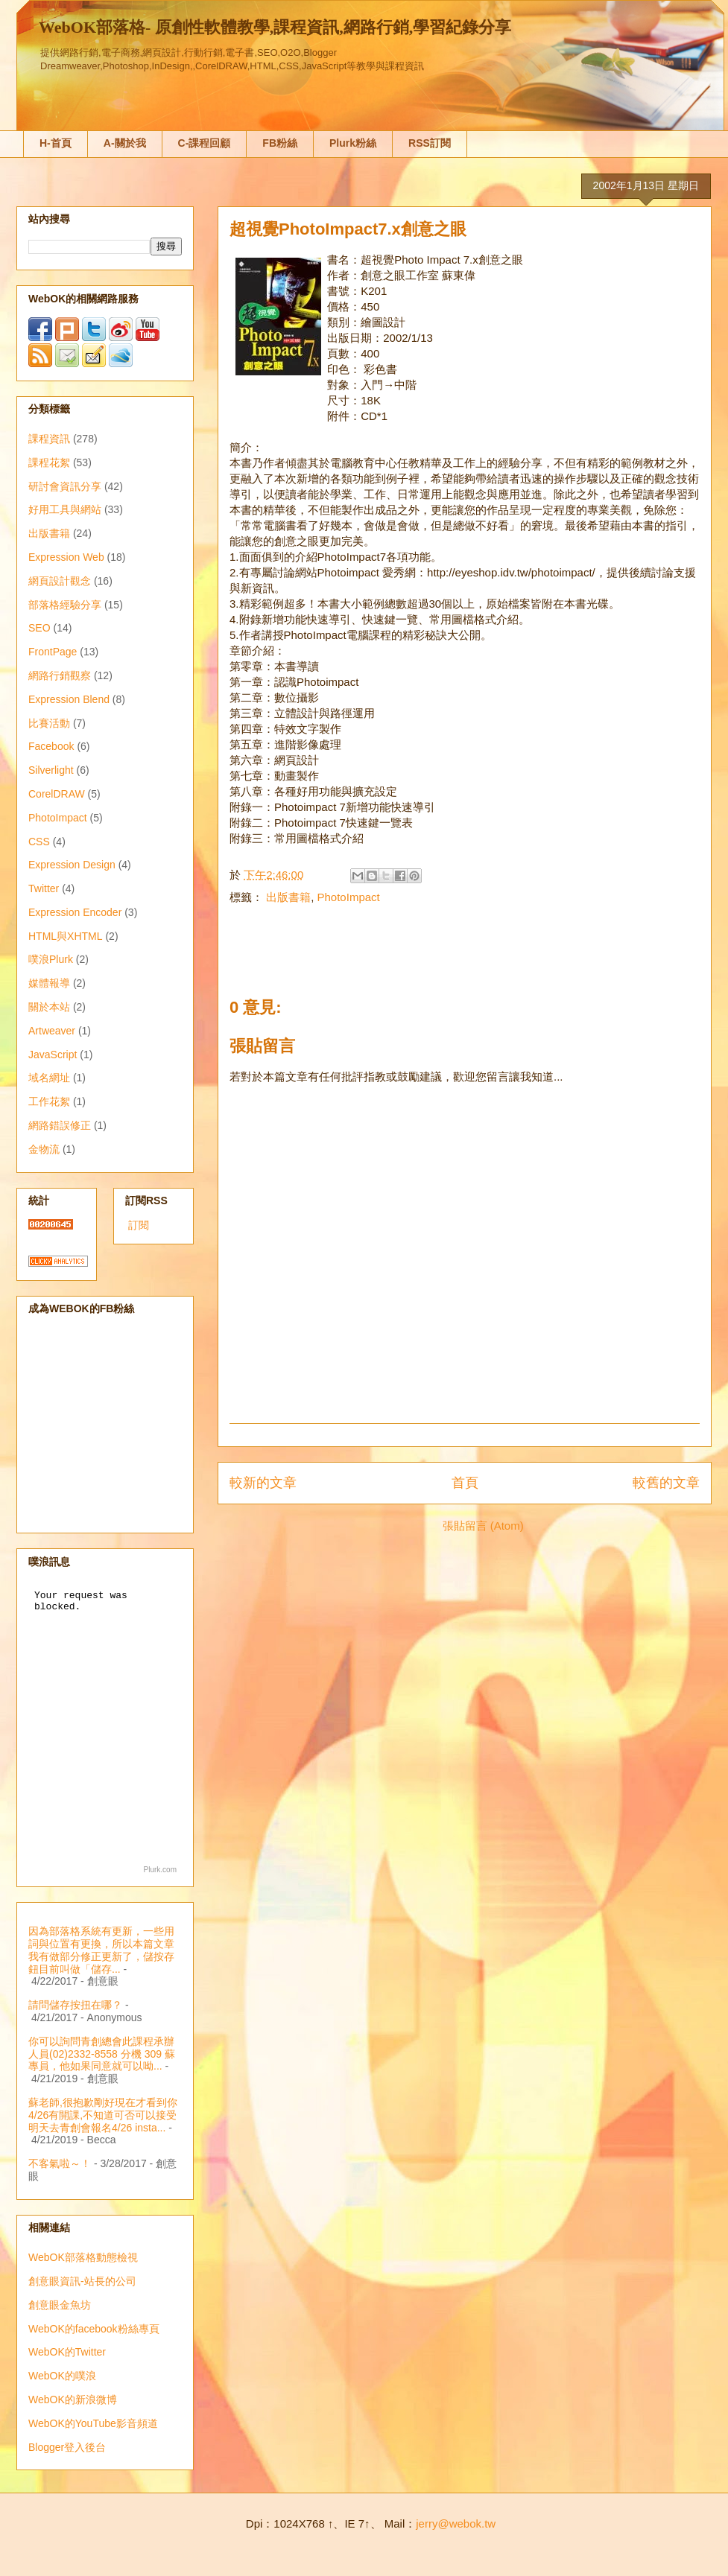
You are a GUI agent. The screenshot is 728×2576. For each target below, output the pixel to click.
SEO (39, 628)
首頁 (465, 1482)
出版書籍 (288, 897)
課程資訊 (49, 439)
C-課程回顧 (204, 143)
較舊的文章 (666, 1482)
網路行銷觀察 (59, 675)
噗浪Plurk (50, 959)
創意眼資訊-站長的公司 (82, 2281)
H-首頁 (55, 143)
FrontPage (52, 652)
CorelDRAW (56, 794)
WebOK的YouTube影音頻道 (93, 2423)
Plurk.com (160, 1870)
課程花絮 (49, 462)
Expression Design (71, 865)
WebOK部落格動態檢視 (83, 2257)
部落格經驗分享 (64, 605)
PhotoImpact (348, 897)
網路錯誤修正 (59, 1125)
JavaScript (52, 1054)
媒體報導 (49, 983)
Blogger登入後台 (67, 2447)
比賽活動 (49, 723)
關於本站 (49, 1007)
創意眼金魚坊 (59, 2305)
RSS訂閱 (429, 143)
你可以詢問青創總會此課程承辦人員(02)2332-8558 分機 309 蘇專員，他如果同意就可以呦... (101, 2054)
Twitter (43, 888)
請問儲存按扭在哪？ (75, 2005)
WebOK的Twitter (67, 2352)
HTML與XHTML (65, 936)
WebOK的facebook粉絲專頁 (93, 2329)
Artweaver (51, 1031)
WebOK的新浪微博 (72, 2399)
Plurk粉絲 (352, 143)
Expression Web (66, 557)
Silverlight (51, 770)
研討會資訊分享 (64, 486)
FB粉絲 (279, 143)
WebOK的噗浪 (62, 2376)
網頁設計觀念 (59, 581)
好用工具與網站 (64, 509)
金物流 (44, 1149)
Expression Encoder (74, 912)
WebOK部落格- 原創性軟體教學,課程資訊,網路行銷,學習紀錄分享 (275, 27)
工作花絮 (49, 1101)
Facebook (51, 746)
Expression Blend (69, 699)
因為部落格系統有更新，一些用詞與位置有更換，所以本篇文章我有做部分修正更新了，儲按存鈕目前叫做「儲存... (101, 1949)
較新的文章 (263, 1482)
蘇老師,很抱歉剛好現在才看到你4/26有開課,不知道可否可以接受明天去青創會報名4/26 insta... (102, 2115)
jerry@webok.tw (456, 2523)
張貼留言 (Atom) (483, 1525)
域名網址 (49, 1078)
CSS (39, 841)
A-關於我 (125, 143)
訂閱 (138, 1225)
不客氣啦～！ (59, 2163)
